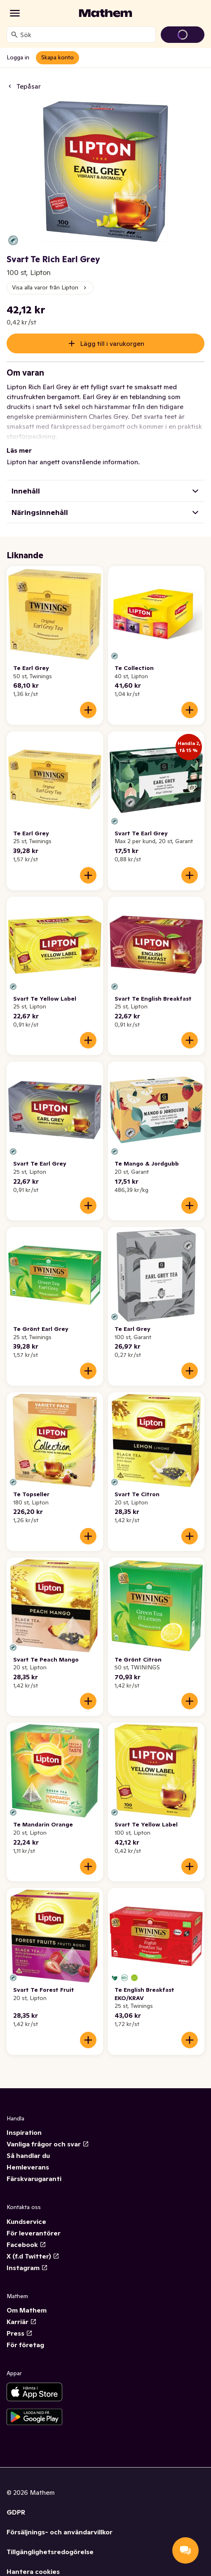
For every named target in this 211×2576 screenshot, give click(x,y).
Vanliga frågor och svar (48, 2144)
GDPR (16, 2512)
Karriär (22, 2321)
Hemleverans (28, 2167)
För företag (25, 2345)
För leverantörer (34, 2233)
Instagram (27, 2267)
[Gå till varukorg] (182, 34)
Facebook (26, 2244)
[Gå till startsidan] (105, 13)
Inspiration (24, 2132)
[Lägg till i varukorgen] (88, 710)
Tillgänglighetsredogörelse (50, 2552)
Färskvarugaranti (34, 2178)
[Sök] (14, 35)
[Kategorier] (15, 13)
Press (20, 2333)
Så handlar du (28, 2155)
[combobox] (86, 34)
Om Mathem (27, 2310)
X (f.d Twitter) (33, 2256)
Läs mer (19, 450)
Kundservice (26, 2221)
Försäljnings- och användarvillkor (60, 2532)
